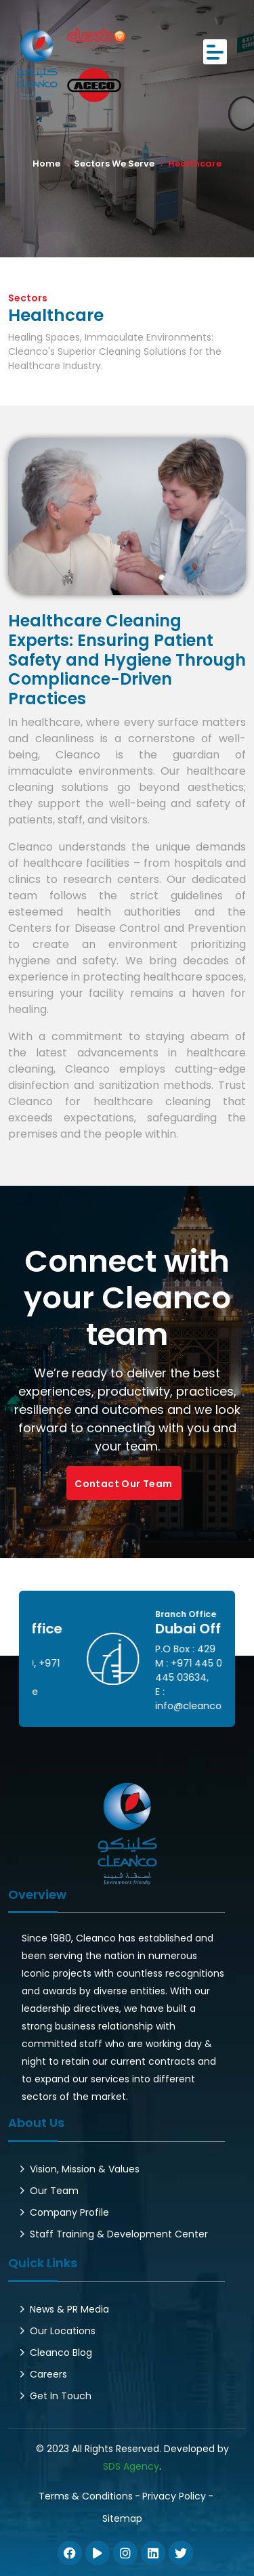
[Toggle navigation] (215, 51)
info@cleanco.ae (153, 1691)
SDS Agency (131, 2466)
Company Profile (69, 2212)
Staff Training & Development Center (119, 2234)
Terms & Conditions (86, 2496)
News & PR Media (69, 2309)
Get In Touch (60, 2396)
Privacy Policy (174, 2496)
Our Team (54, 2190)
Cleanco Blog (61, 2352)
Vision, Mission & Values (85, 2169)
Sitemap (122, 2518)
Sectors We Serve (114, 163)
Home (46, 163)
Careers (48, 2374)
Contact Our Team (123, 1483)
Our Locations (63, 2331)
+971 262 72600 (153, 1663)
